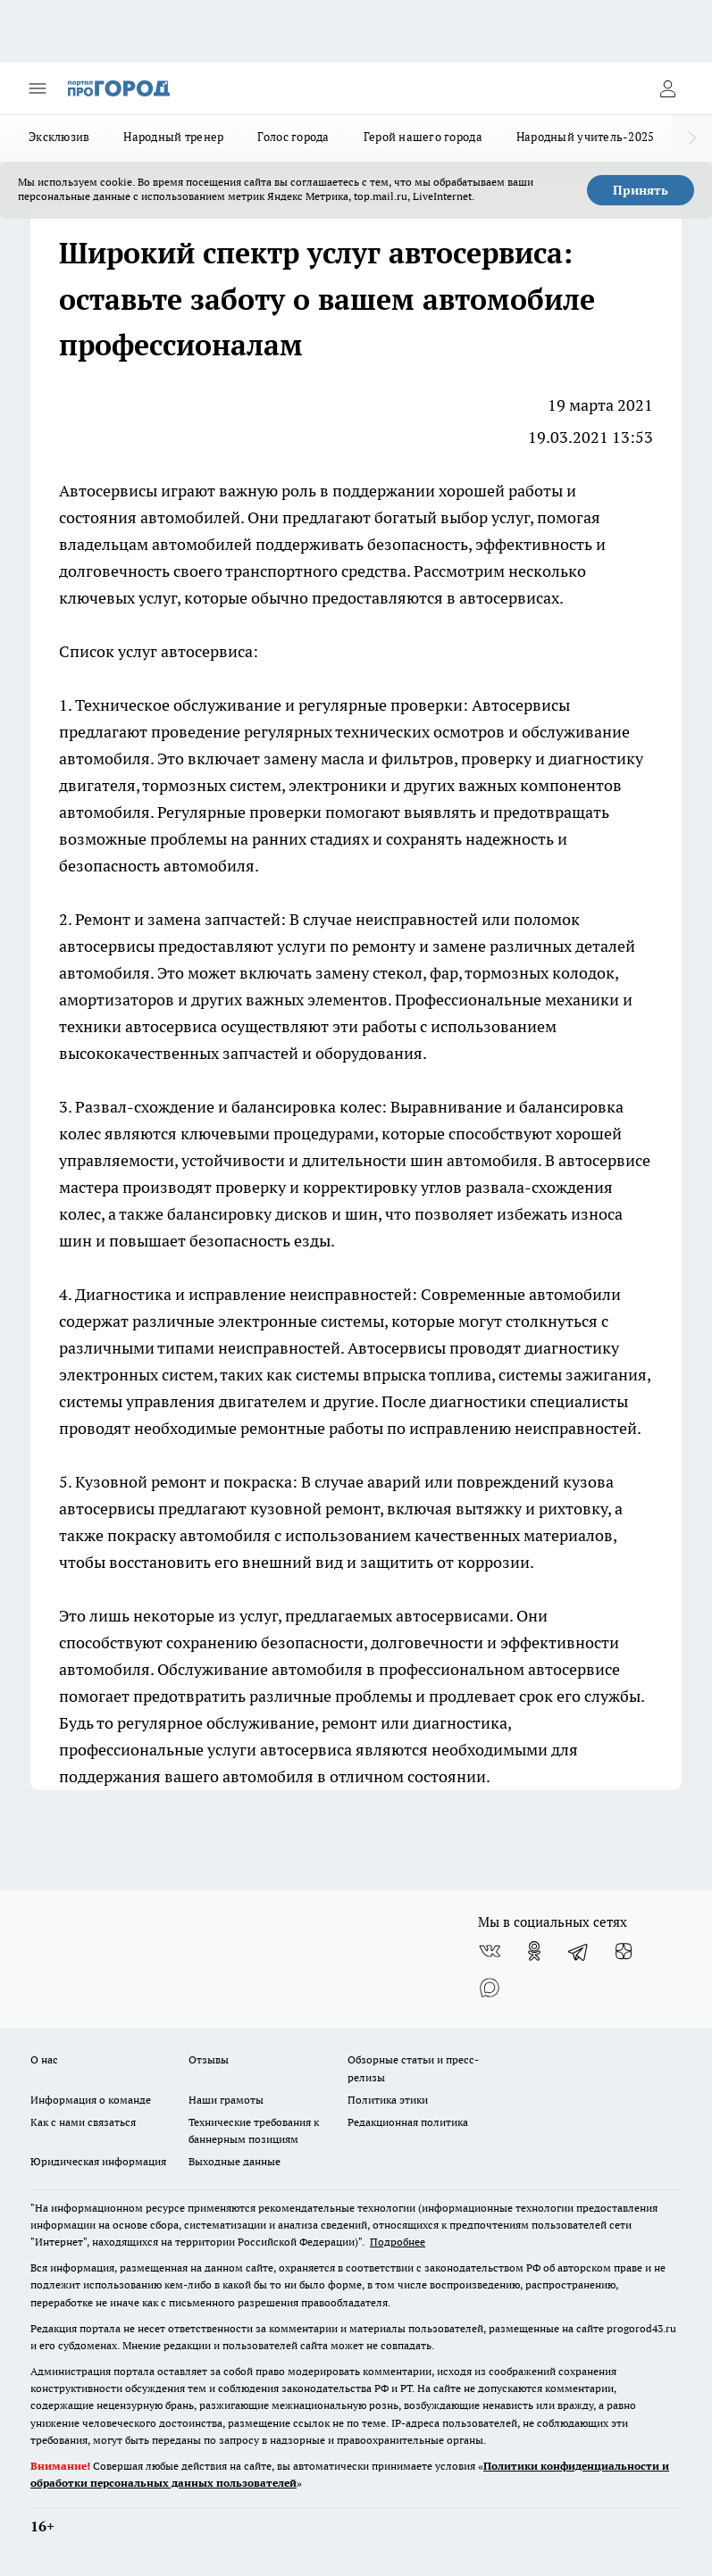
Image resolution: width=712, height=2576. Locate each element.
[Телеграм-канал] (579, 1951)
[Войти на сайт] (667, 88)
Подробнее (397, 2241)
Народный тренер (173, 137)
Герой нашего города (423, 137)
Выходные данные (234, 2161)
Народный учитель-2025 (585, 137)
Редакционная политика (408, 2122)
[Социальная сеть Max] (489, 1987)
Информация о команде (90, 2099)
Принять (640, 190)
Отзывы (208, 2059)
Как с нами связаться (83, 2122)
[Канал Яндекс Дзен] (623, 1951)
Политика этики (388, 2099)
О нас (44, 2059)
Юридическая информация (98, 2161)
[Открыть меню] (37, 88)
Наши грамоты (226, 2099)
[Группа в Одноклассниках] (534, 1951)
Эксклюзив (59, 137)
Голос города (293, 137)
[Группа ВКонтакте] (489, 1951)
